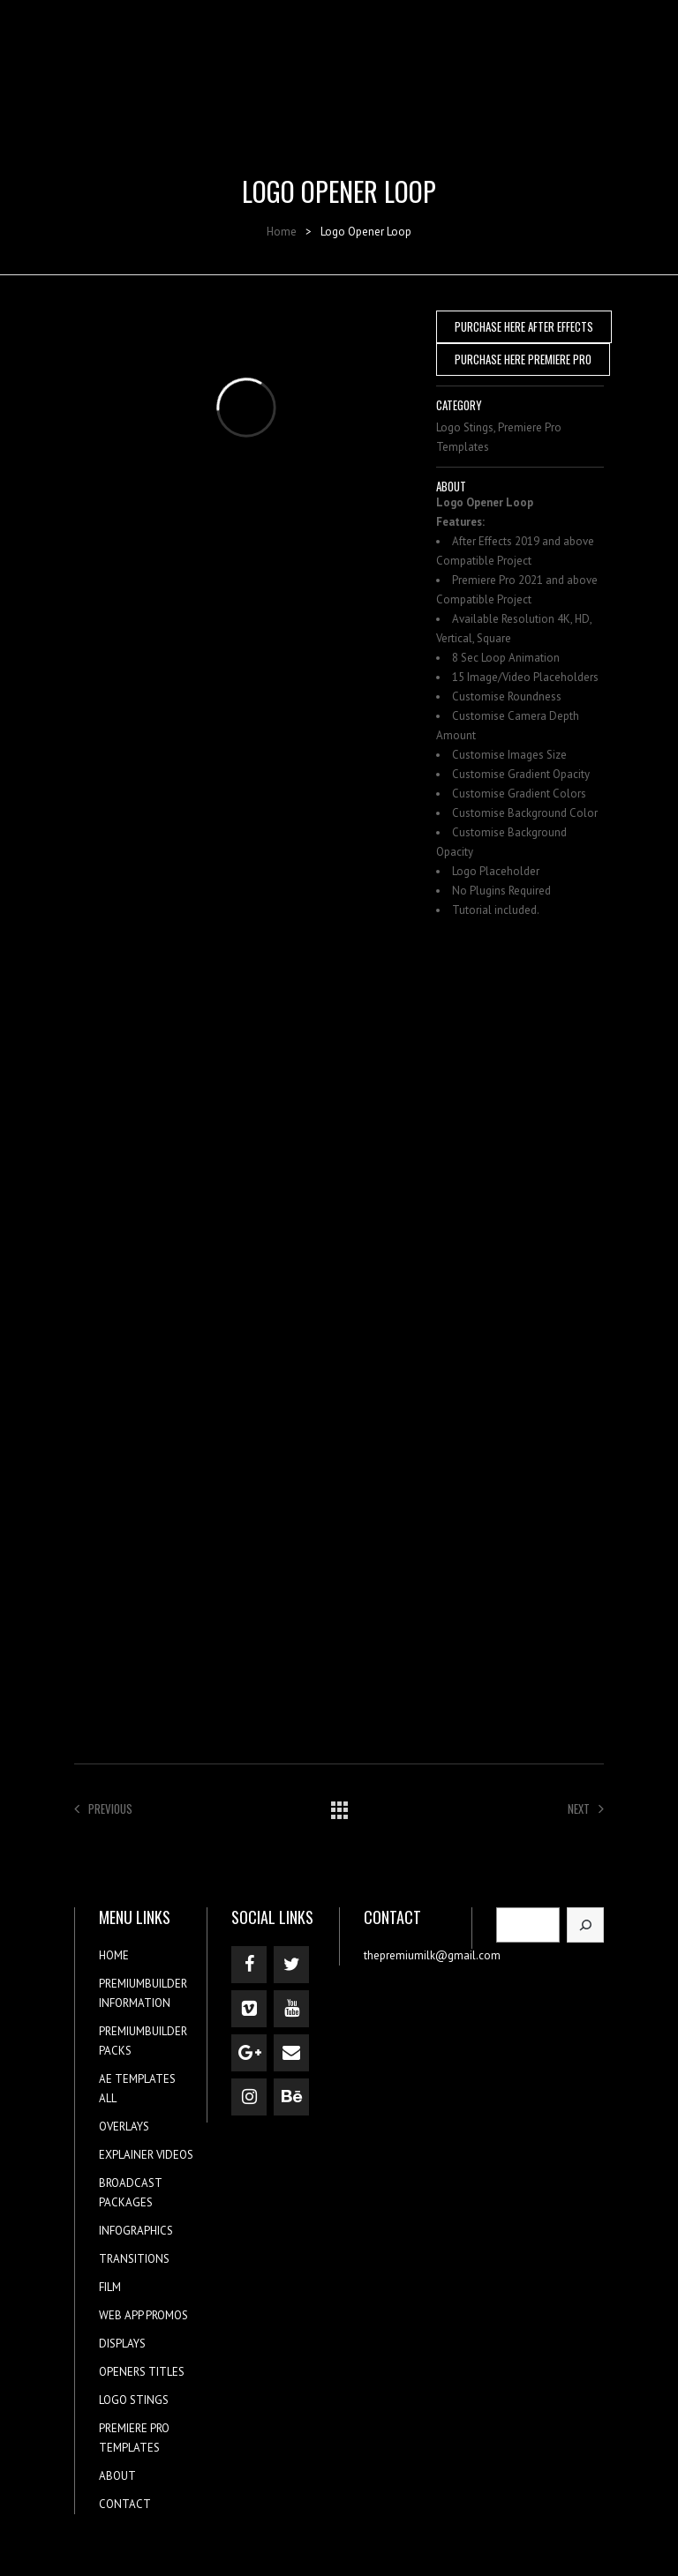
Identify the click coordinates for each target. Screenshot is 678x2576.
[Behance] (291, 2096)
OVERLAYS (124, 2126)
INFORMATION (134, 2003)
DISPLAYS (122, 2343)
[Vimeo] (249, 2008)
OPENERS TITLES (142, 2371)
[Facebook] (249, 1964)
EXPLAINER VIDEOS (146, 2154)
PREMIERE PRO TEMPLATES (134, 2438)
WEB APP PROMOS (143, 2315)
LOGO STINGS (134, 2400)
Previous (103, 1808)
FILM (110, 2287)
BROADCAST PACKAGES (130, 2192)
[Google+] (249, 2052)
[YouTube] (291, 2008)
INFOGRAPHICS (136, 2230)
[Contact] (291, 2052)
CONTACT (125, 2504)
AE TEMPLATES (137, 2078)
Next (586, 1808)
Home (282, 231)
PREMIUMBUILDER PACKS (143, 2041)
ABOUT (117, 2475)
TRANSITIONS (134, 2258)
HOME (114, 1955)
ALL (108, 2098)
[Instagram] (249, 2096)
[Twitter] (291, 1964)
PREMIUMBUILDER (143, 1983)
